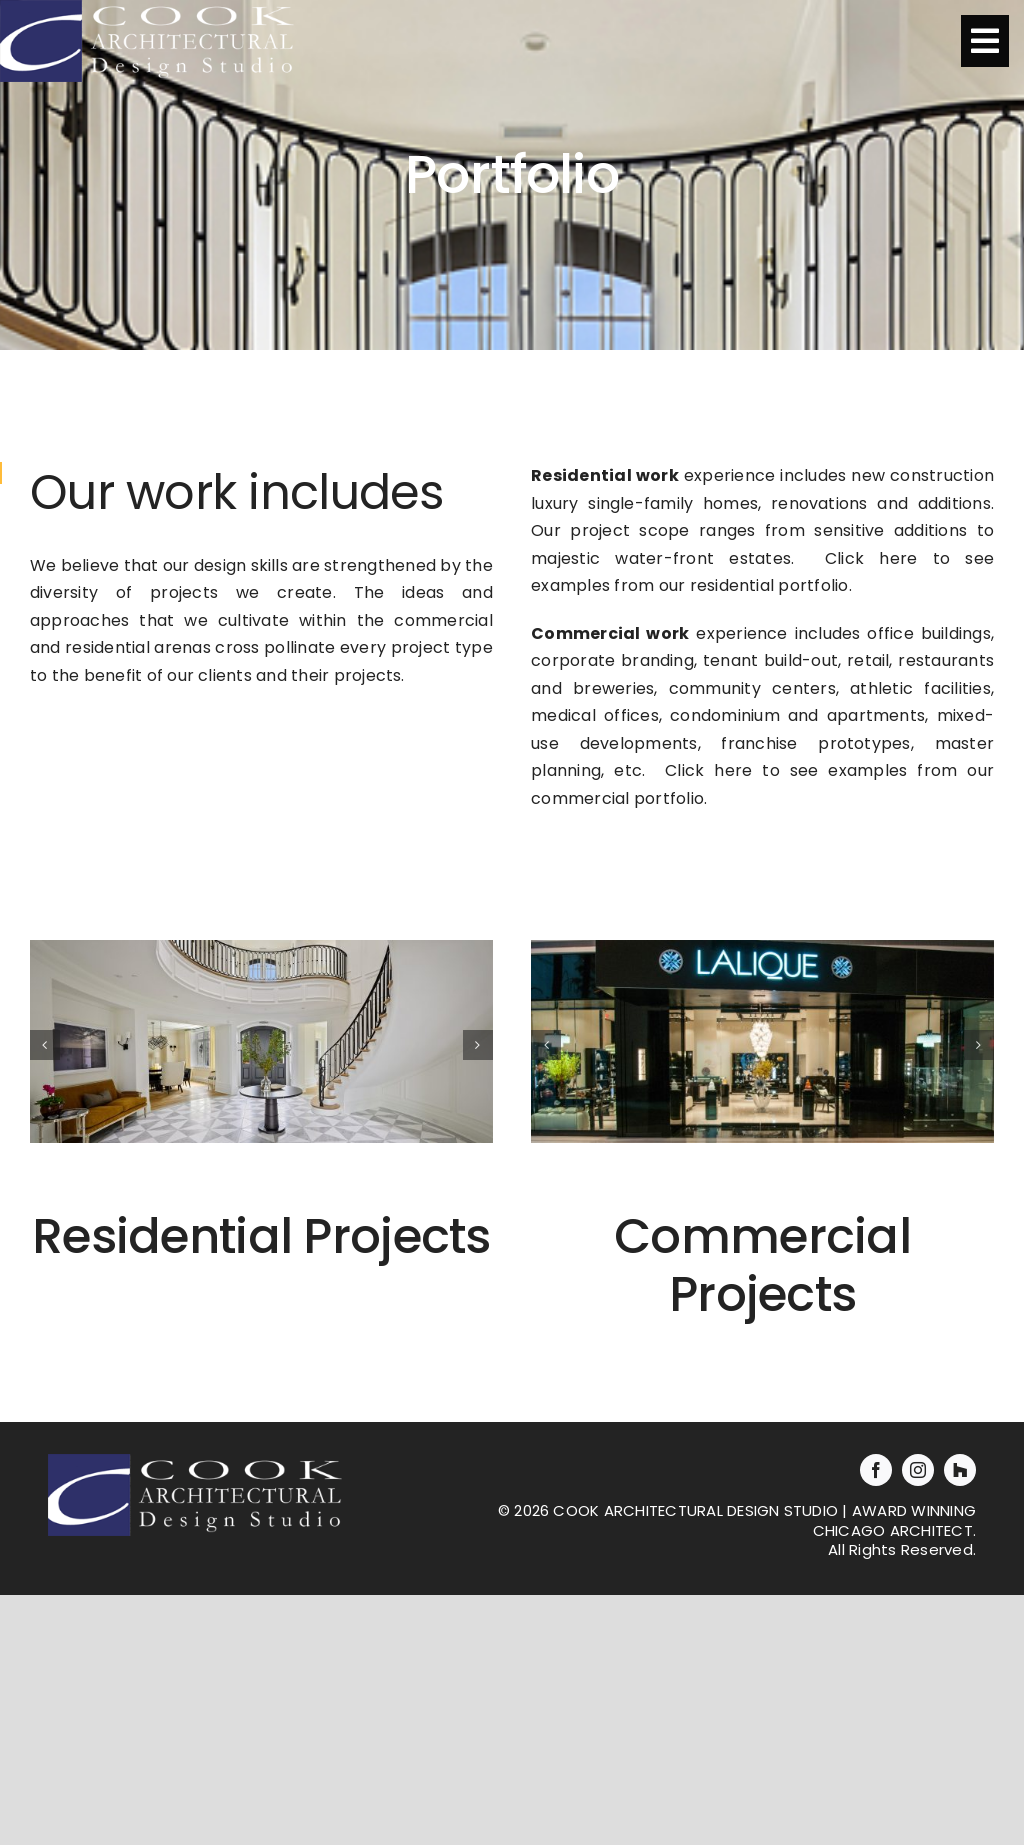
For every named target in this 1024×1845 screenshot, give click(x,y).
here (898, 558)
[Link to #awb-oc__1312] (985, 41)
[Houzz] (960, 1470)
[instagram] (918, 1470)
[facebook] (876, 1470)
